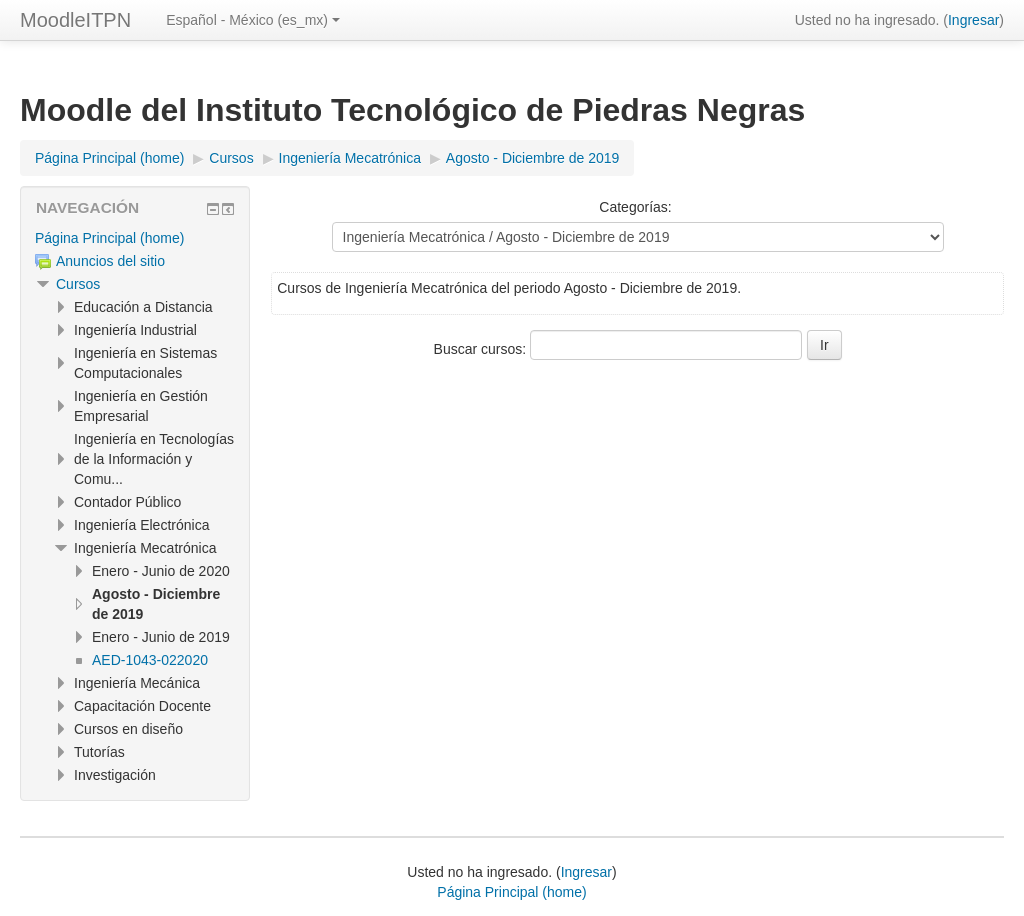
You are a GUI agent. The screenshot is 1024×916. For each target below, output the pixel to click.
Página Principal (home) (109, 238)
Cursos (78, 284)
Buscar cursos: (482, 349)
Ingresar (973, 20)
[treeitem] (135, 238)
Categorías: (635, 207)
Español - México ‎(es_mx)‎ (253, 20)
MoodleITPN (75, 20)
